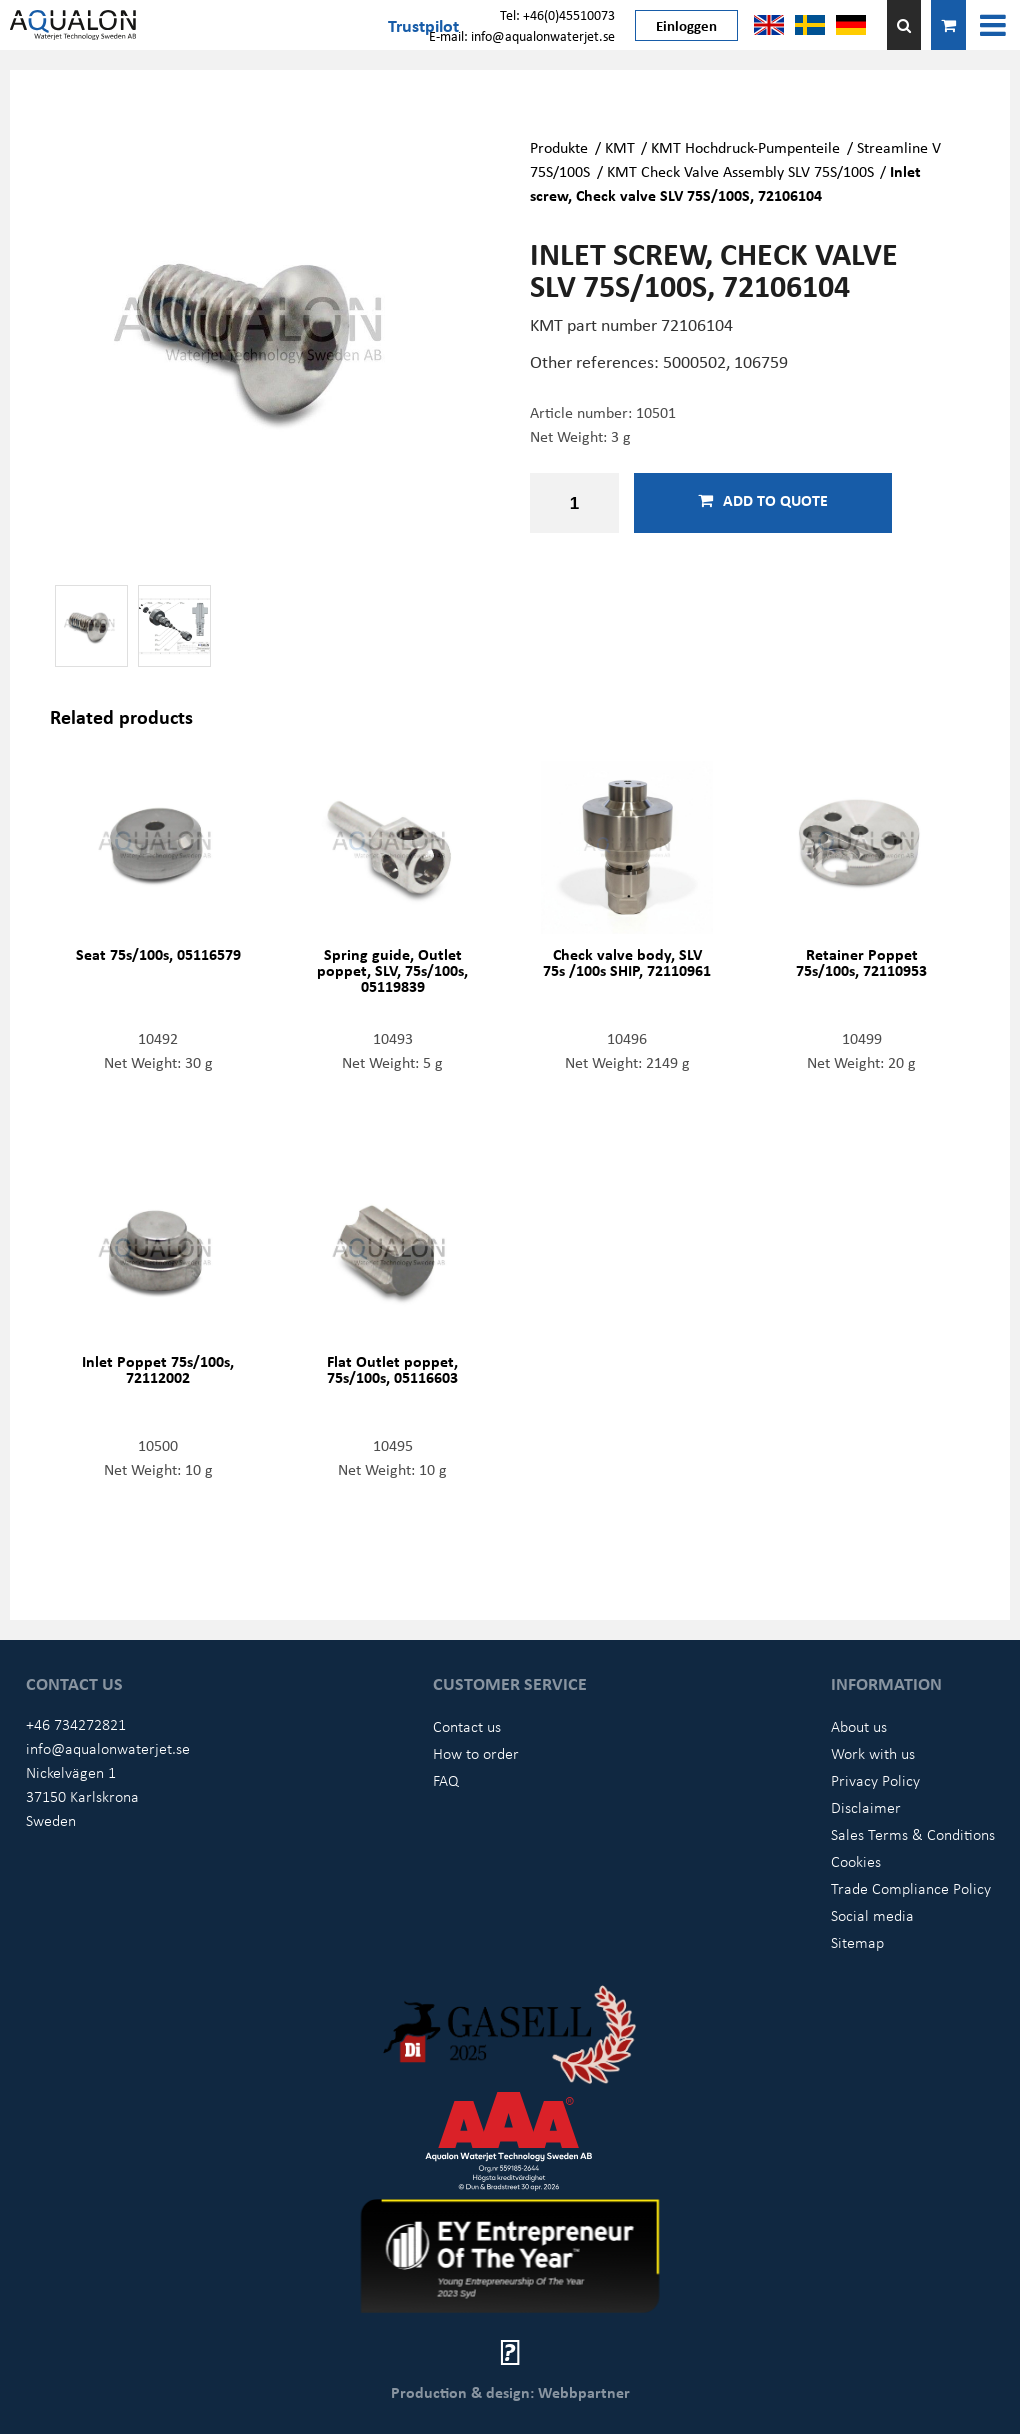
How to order (476, 1753)
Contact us (467, 1726)
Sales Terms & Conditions (913, 1834)
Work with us (873, 1753)
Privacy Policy (875, 1780)
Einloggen (686, 25)
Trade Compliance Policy (911, 1888)
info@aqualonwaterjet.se (108, 1748)
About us (859, 1726)
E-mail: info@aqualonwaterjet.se (522, 35)
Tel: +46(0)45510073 (557, 14)
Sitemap (857, 1942)
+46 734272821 (76, 1724)
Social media (872, 1915)
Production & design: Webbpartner (510, 2392)
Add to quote (763, 500)
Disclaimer (866, 1807)
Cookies (856, 1861)
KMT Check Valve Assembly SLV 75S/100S (740, 171)
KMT (620, 147)
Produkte (559, 147)
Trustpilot (423, 25)
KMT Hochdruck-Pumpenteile (745, 147)
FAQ (446, 1780)
